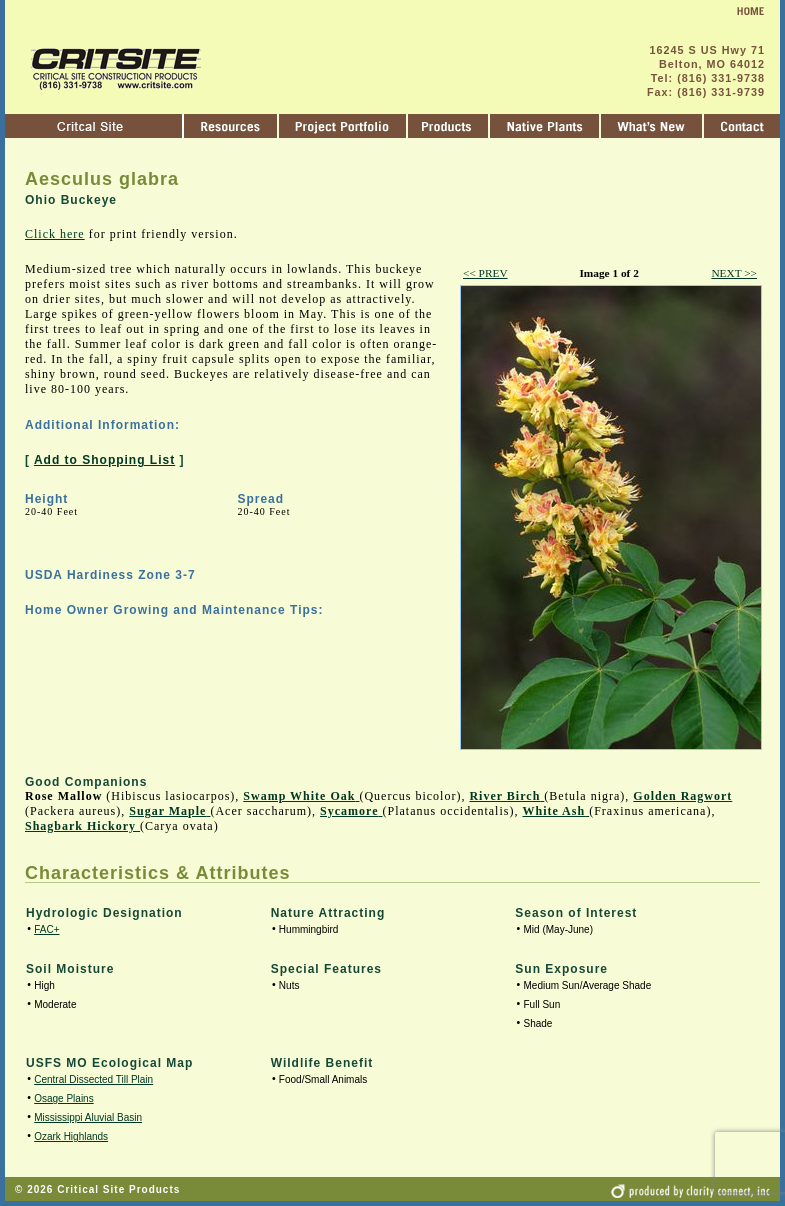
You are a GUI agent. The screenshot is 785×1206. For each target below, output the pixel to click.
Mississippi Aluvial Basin (88, 1117)
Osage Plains (63, 1098)
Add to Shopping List (104, 460)
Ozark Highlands (71, 1136)
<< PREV (485, 273)
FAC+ (46, 929)
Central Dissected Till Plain (93, 1079)
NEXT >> (734, 273)
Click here (55, 234)
